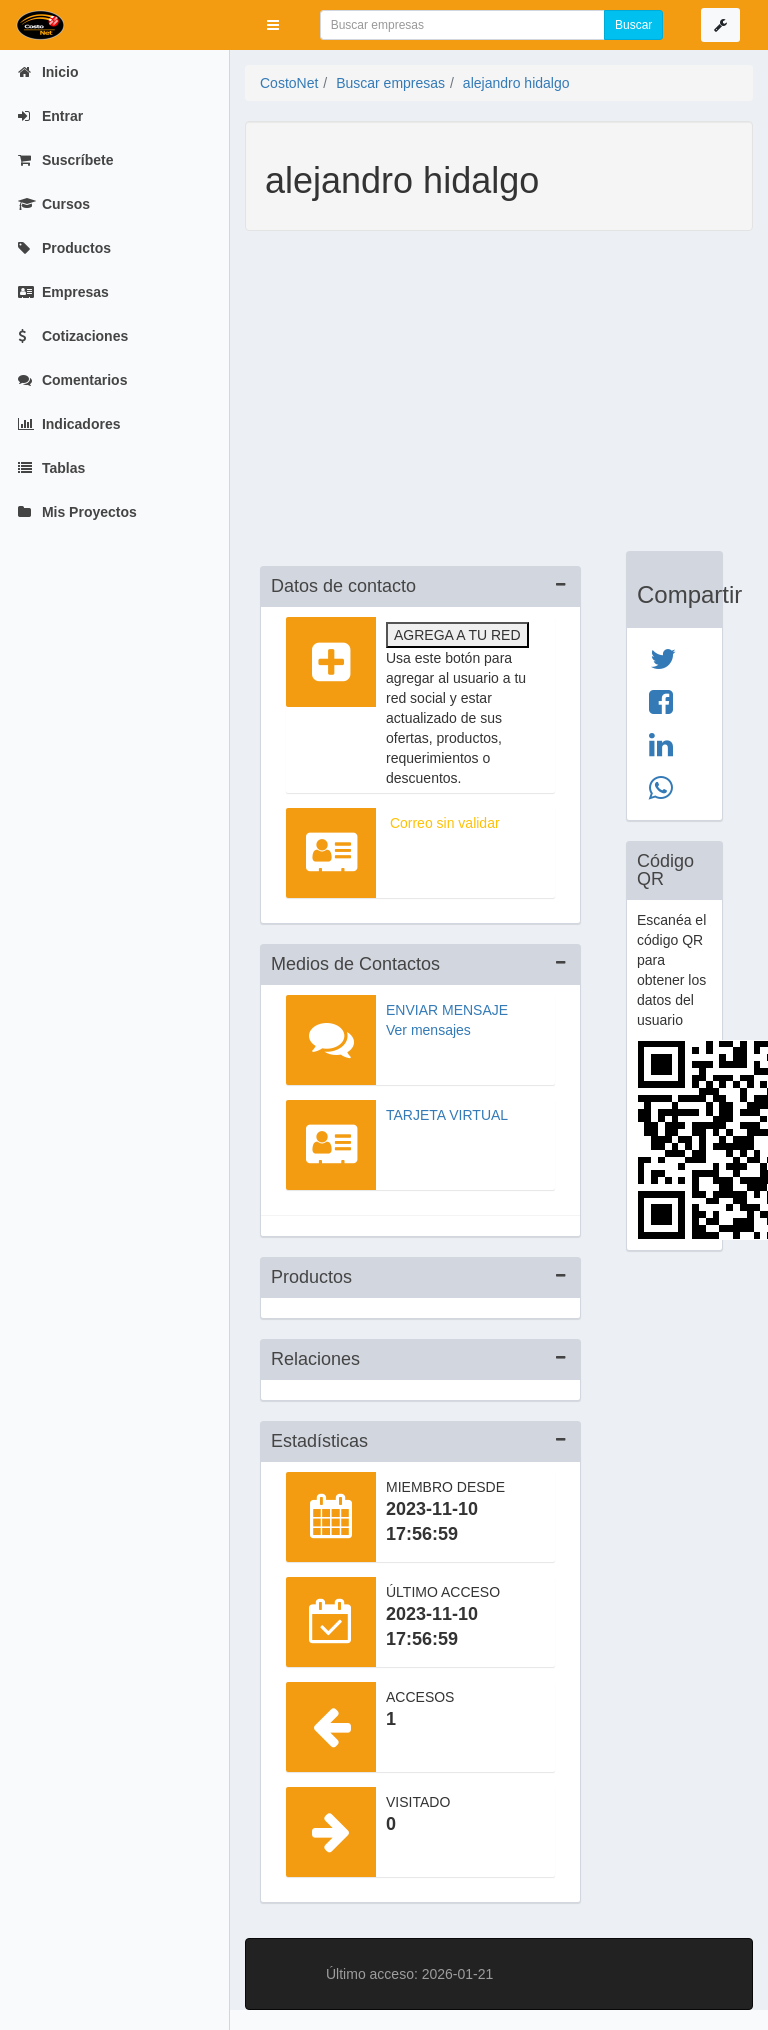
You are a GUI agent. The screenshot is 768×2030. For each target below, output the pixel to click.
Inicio (48, 72)
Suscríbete (65, 160)
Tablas (51, 468)
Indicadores (69, 424)
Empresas (63, 292)
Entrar (50, 116)
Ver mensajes (428, 1030)
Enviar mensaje (447, 1010)
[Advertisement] (484, 401)
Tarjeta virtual (447, 1115)
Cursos (54, 204)
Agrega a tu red (457, 635)
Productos (64, 248)
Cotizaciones (73, 336)
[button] (273, 25)
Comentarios (72, 380)
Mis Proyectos (77, 512)
